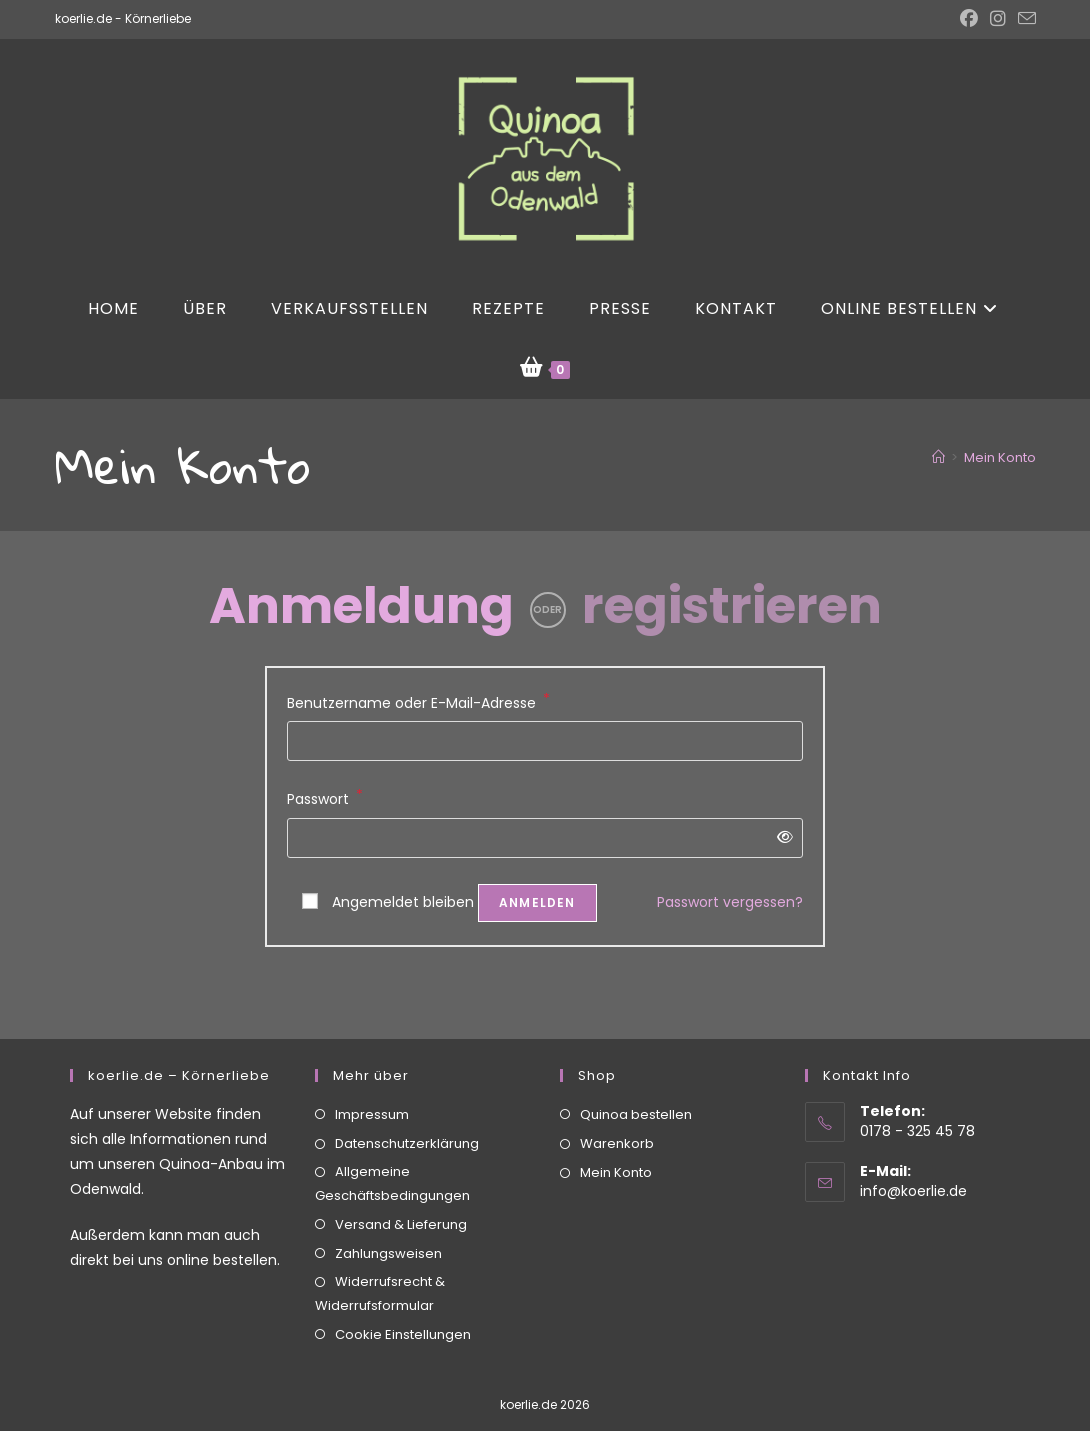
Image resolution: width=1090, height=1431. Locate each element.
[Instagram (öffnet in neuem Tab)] (998, 19)
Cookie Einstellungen (403, 1291)
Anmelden (537, 902)
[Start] (938, 457)
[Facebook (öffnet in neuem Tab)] (969, 19)
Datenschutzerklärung (407, 1101)
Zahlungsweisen (388, 1211)
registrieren (732, 606)
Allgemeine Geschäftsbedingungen (392, 1141)
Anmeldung (361, 606)
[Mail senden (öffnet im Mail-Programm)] (1024, 19)
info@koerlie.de (913, 1148)
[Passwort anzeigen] (781, 837)
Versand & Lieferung (401, 1182)
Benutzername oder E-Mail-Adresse (418, 702)
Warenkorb (617, 1101)
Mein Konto (1000, 457)
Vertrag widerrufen (545, 1409)
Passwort (325, 798)
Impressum (372, 1072)
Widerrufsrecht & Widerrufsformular (380, 1251)
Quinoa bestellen (636, 1072)
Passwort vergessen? (730, 902)
